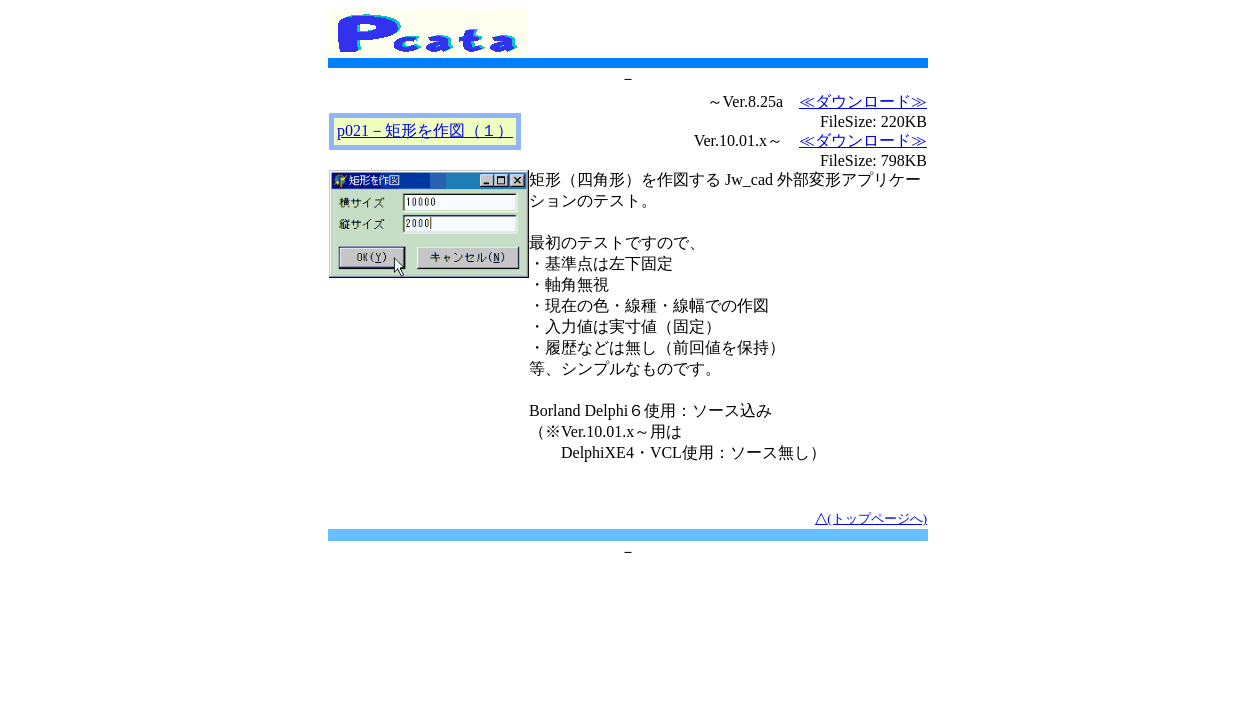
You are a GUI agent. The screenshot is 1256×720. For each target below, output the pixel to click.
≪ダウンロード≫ (863, 101)
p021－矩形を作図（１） (425, 130)
